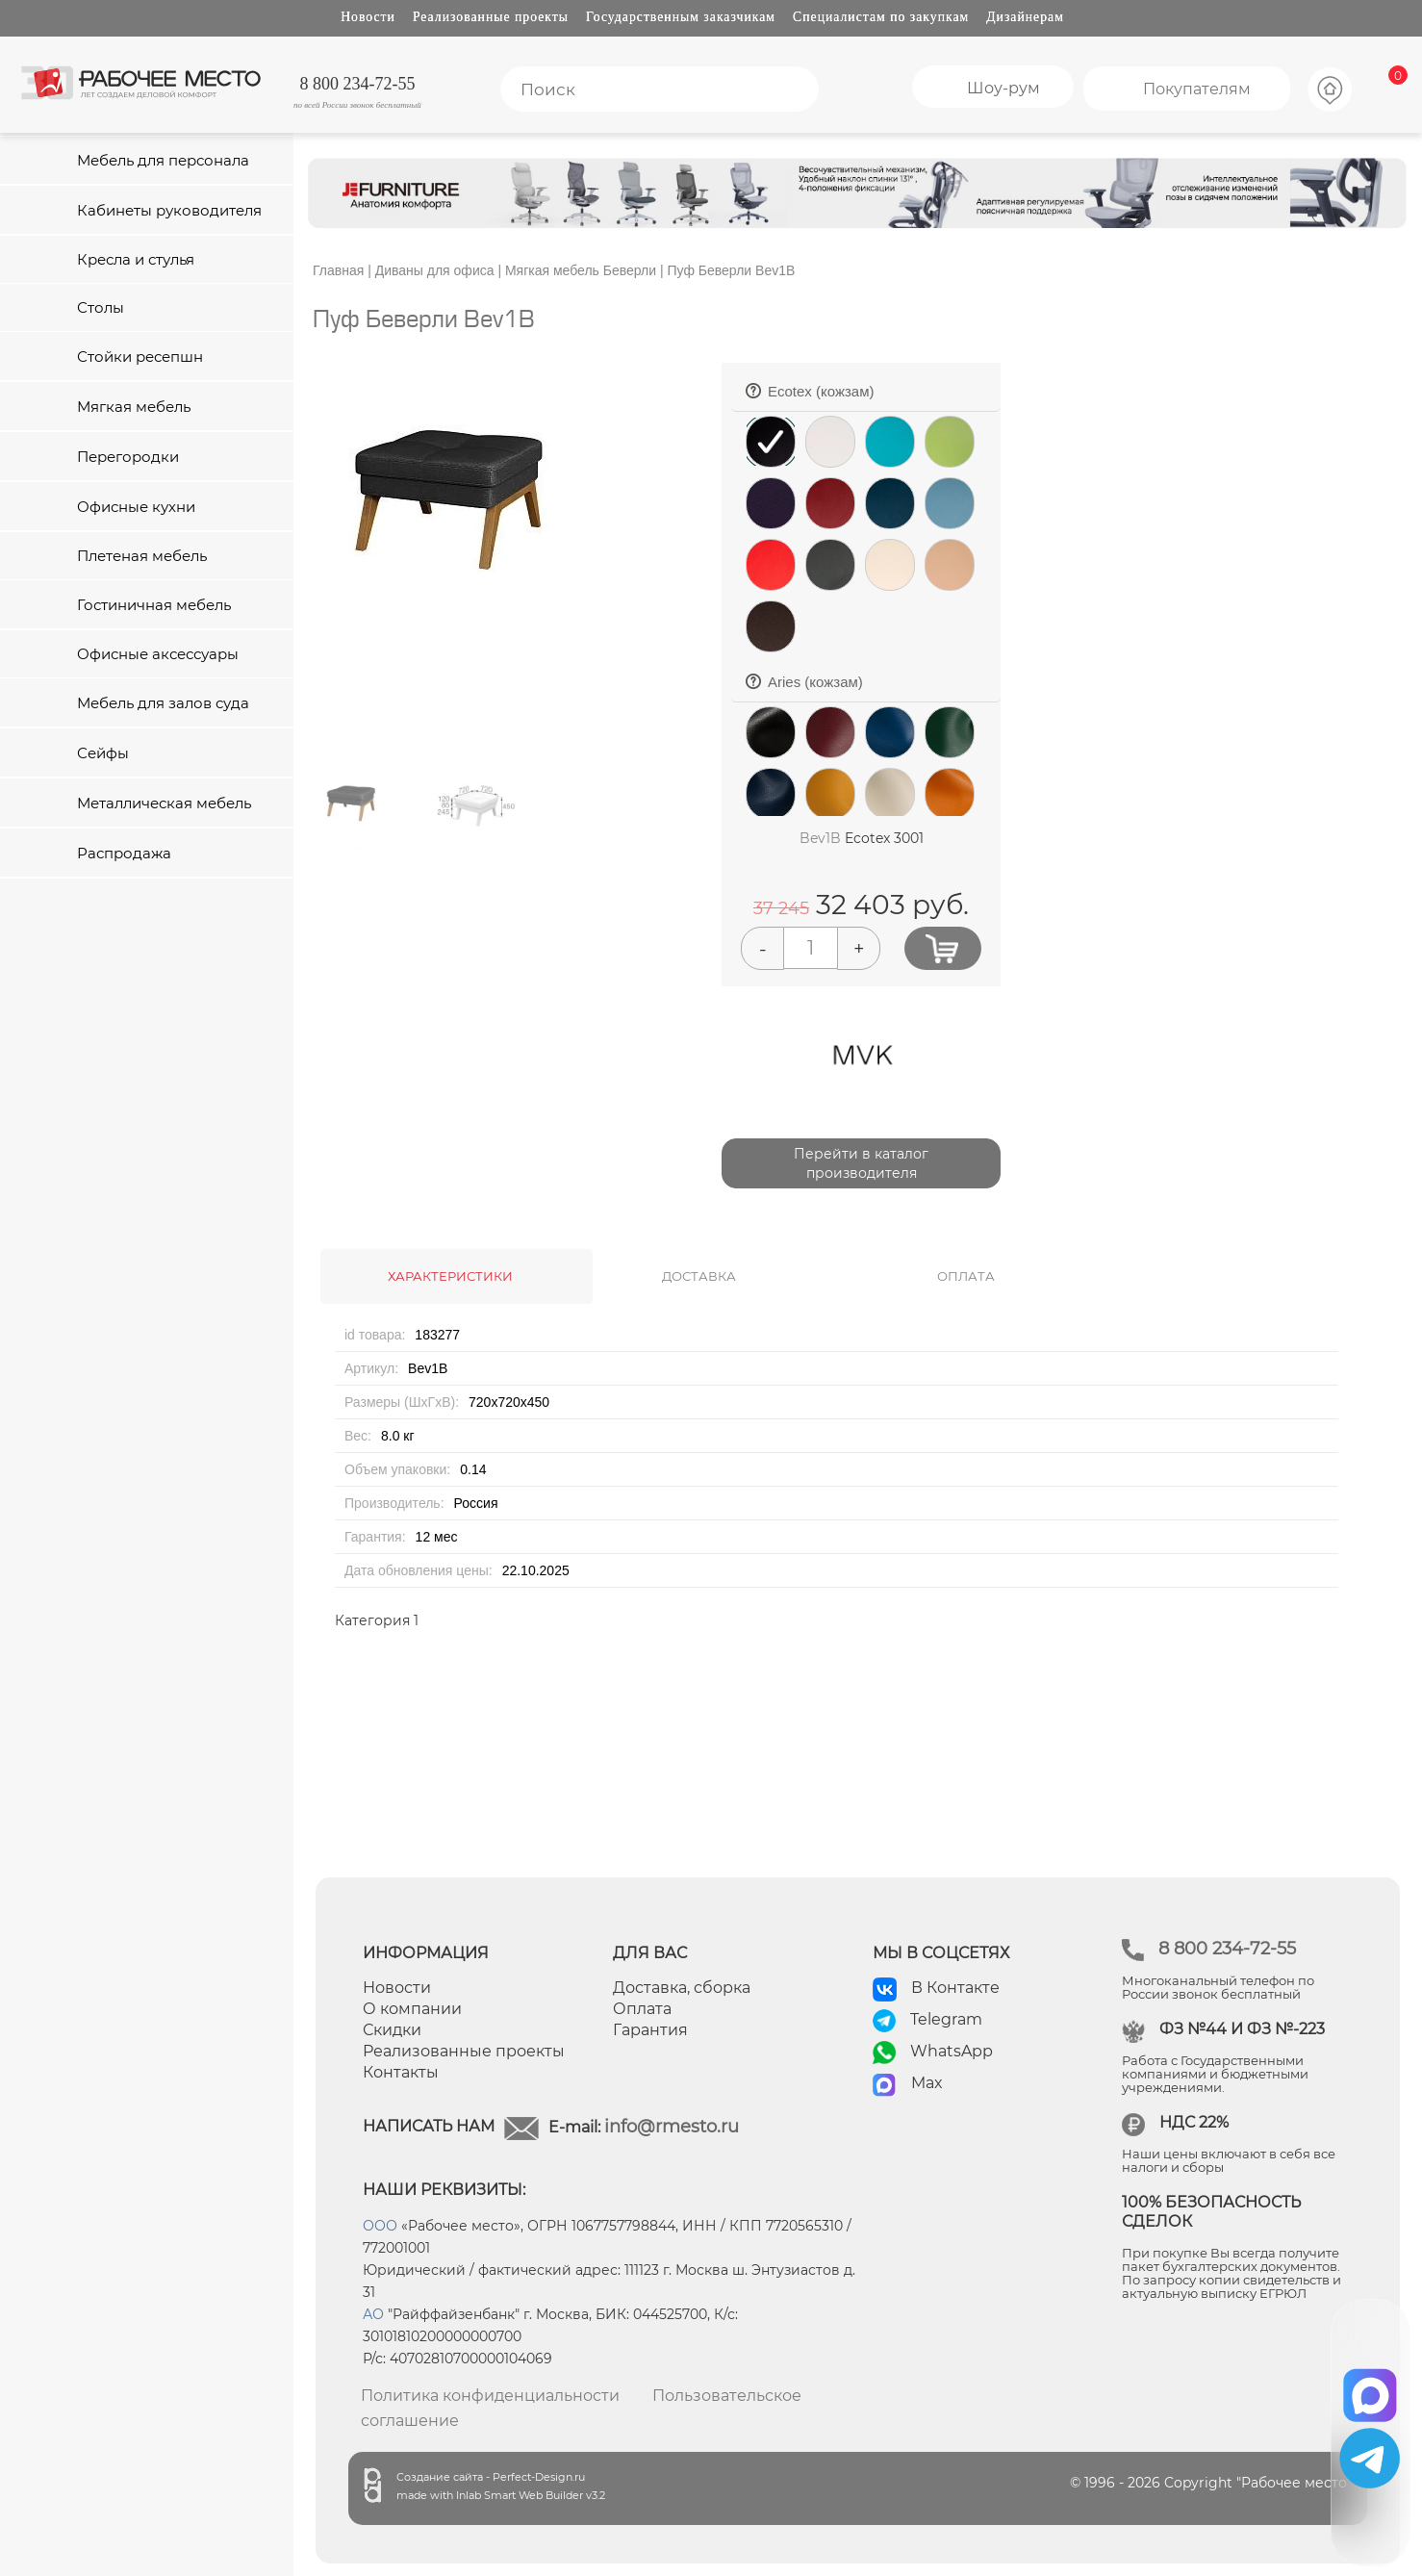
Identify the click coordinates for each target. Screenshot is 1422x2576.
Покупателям (1197, 89)
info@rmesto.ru (671, 2126)
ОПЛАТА (966, 1276)
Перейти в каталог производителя (861, 1163)
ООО (380, 2225)
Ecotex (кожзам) (879, 397)
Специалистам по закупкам (881, 17)
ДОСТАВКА (699, 1276)
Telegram (946, 2019)
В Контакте (955, 1987)
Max (927, 2083)
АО (373, 2314)
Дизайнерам (1025, 17)
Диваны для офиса (435, 270)
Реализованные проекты (491, 17)
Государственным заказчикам (680, 17)
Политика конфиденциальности (490, 2395)
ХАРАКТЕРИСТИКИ (450, 1276)
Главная (338, 270)
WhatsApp (951, 2051)
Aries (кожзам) (879, 687)
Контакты (401, 2072)
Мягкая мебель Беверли (580, 270)
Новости (368, 17)
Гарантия (650, 2030)
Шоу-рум (1003, 88)
